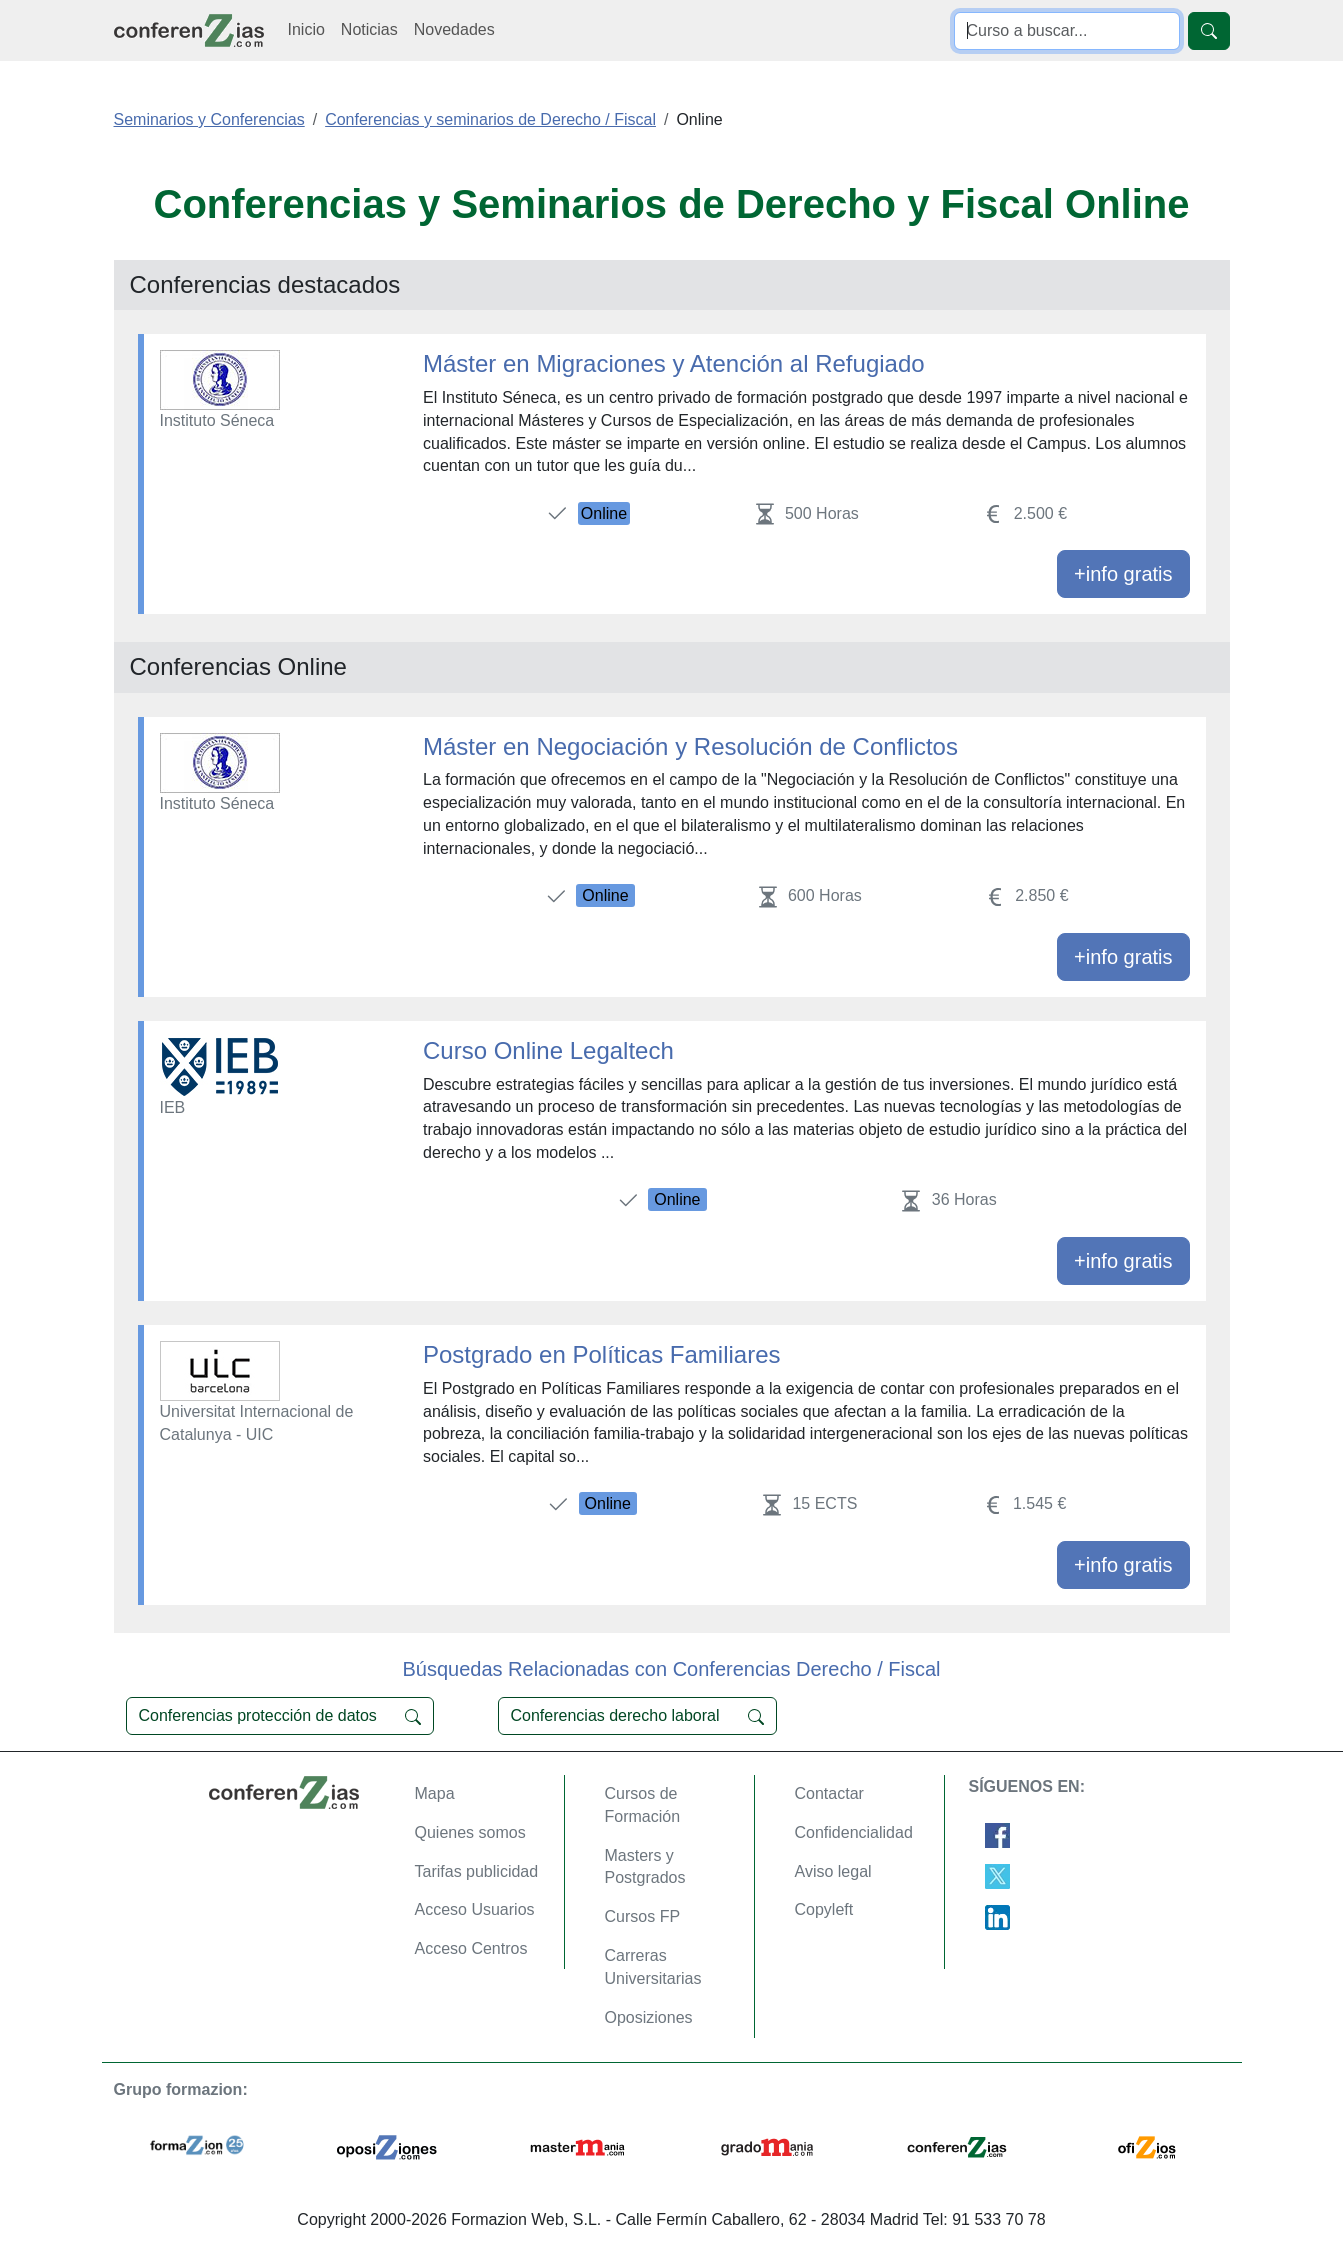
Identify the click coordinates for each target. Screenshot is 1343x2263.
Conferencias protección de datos (280, 1716)
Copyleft (824, 1909)
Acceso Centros (471, 1948)
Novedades (454, 29)
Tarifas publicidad (477, 1871)
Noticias (369, 29)
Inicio (306, 29)
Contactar (829, 1793)
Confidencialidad (854, 1832)
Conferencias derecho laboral (637, 1716)
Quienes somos (470, 1832)
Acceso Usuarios (475, 1909)
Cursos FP (643, 1916)
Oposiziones (649, 2017)
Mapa (435, 1793)
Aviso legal (833, 1871)
